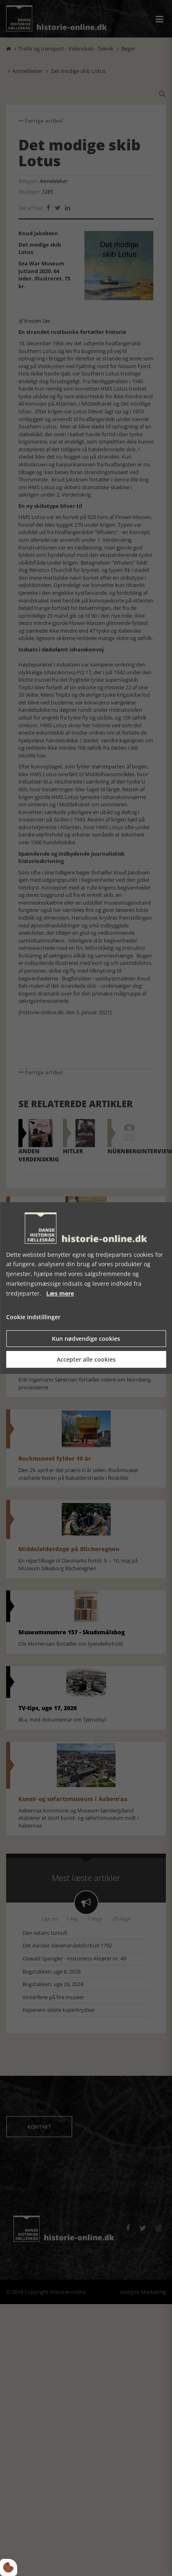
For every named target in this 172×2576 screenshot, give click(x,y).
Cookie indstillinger (33, 1317)
